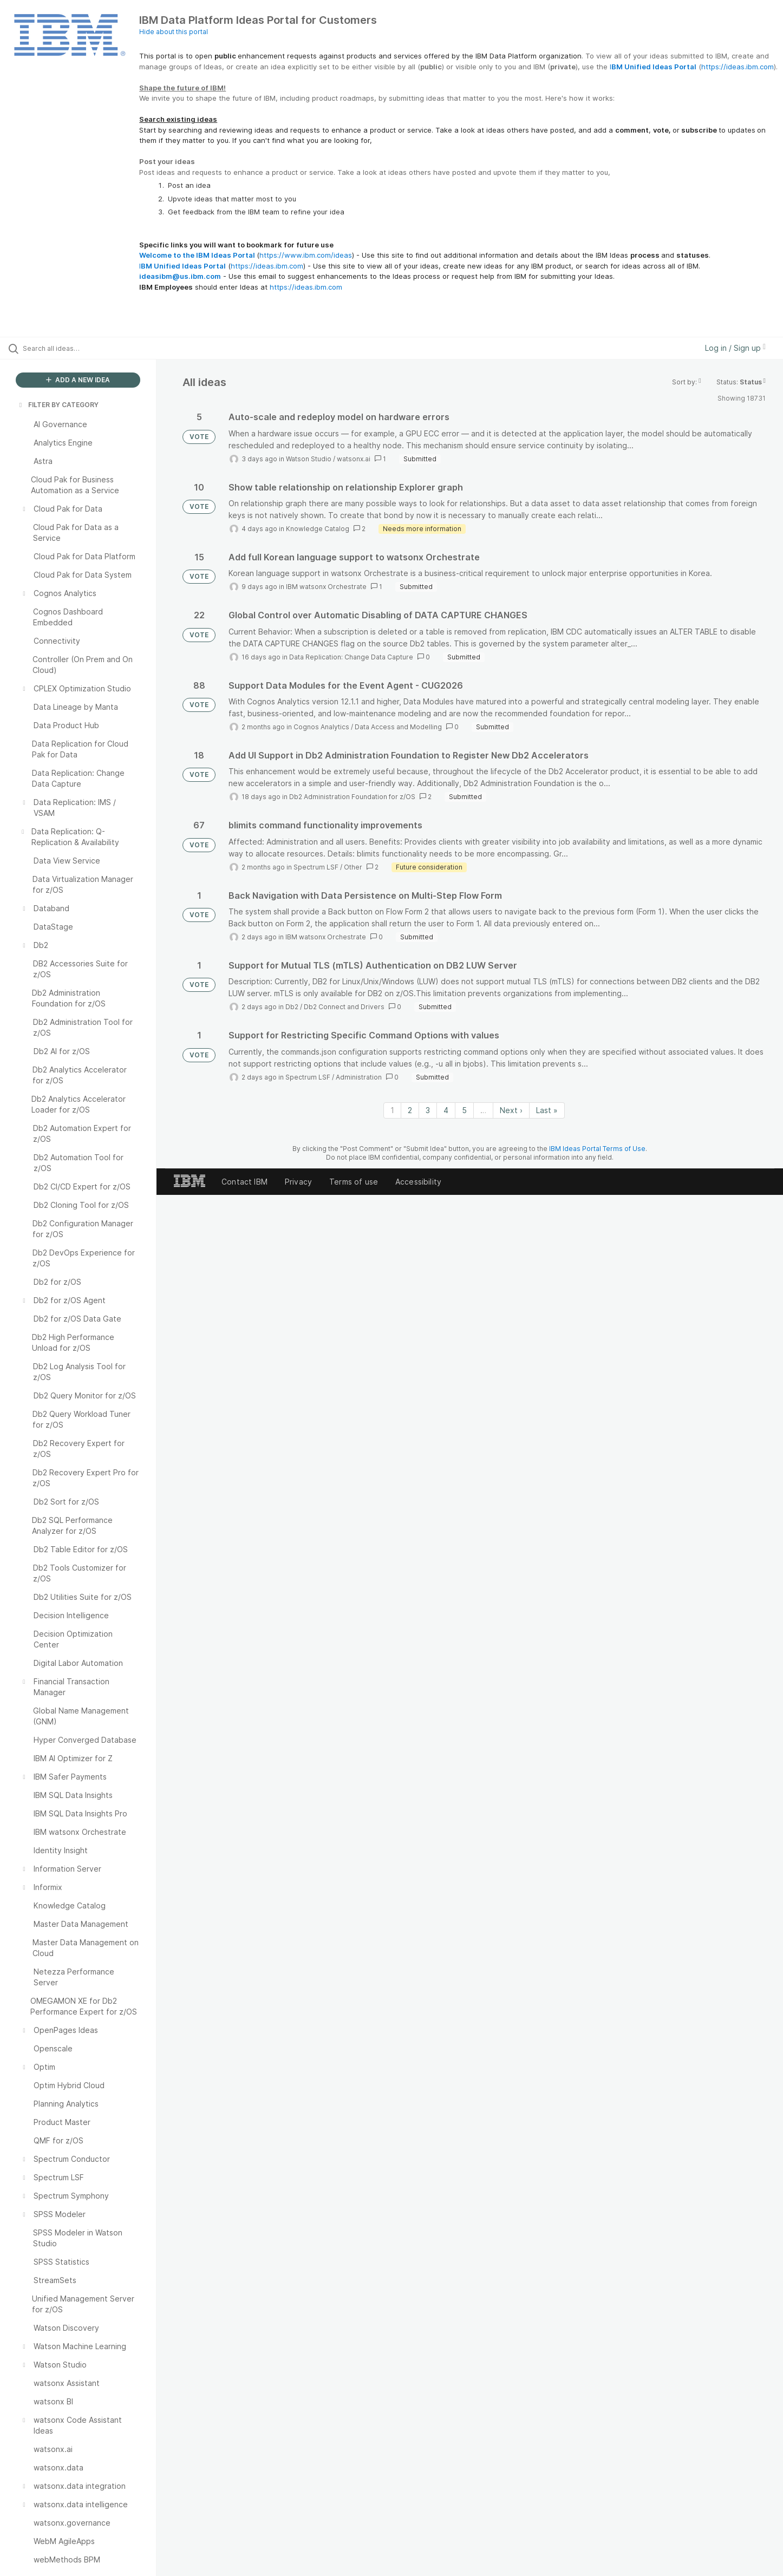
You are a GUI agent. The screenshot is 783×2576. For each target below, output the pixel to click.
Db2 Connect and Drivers (344, 1007)
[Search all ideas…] (91, 348)
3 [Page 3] (428, 1110)
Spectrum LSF (315, 867)
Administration (359, 1077)
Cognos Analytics (321, 727)
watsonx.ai (353, 459)
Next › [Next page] (511, 1110)
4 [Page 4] (445, 1110)
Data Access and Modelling (398, 727)
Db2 (291, 1007)
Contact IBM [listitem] (244, 1181)
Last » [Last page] (547, 1110)
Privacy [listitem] (298, 1181)
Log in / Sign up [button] (735, 347)
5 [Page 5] (464, 1110)
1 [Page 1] (392, 1110)
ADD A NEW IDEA (78, 380)
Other (353, 867)
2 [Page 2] (410, 1110)
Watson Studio (308, 459)
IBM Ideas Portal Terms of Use (597, 1149)
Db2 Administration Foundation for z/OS (352, 797)
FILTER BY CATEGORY (58, 405)
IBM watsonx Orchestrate (326, 587)
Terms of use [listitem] (353, 1181)
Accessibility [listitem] (418, 1181)
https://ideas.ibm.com (737, 66)
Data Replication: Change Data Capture (351, 657)
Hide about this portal (173, 32)
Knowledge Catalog (317, 529)
